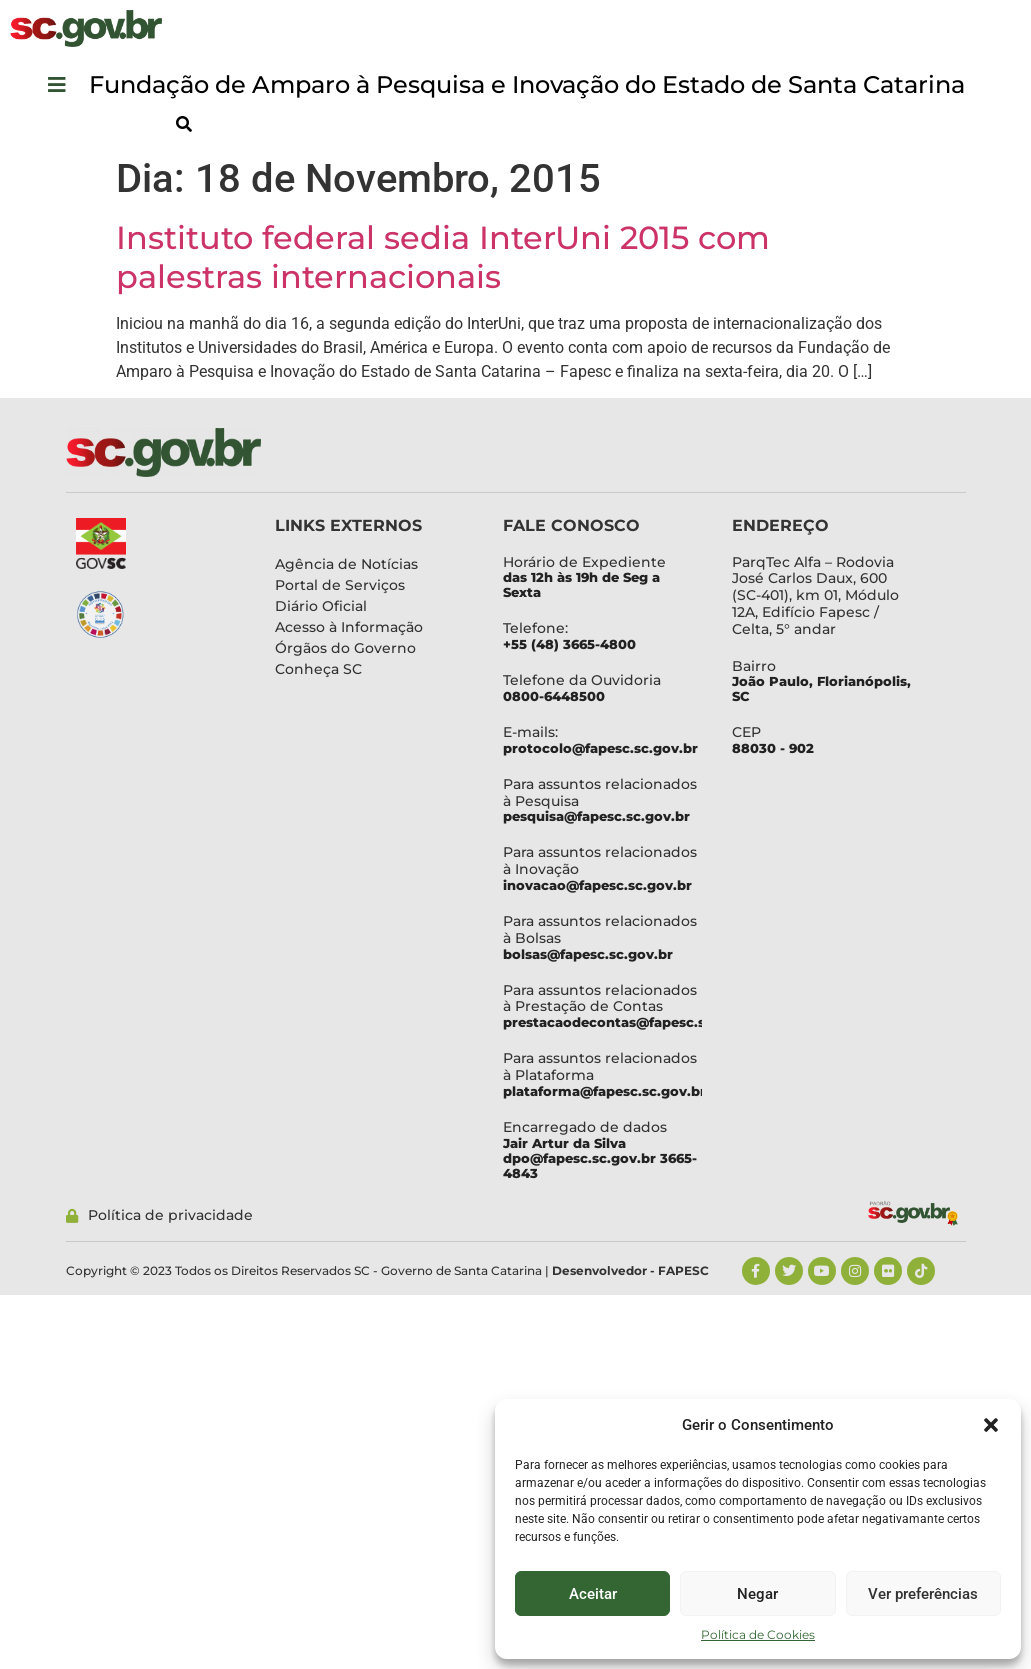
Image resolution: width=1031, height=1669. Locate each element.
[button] (991, 1425)
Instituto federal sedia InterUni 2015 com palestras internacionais (443, 256)
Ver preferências (923, 1594)
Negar (757, 1594)
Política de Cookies (758, 1634)
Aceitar (593, 1594)
